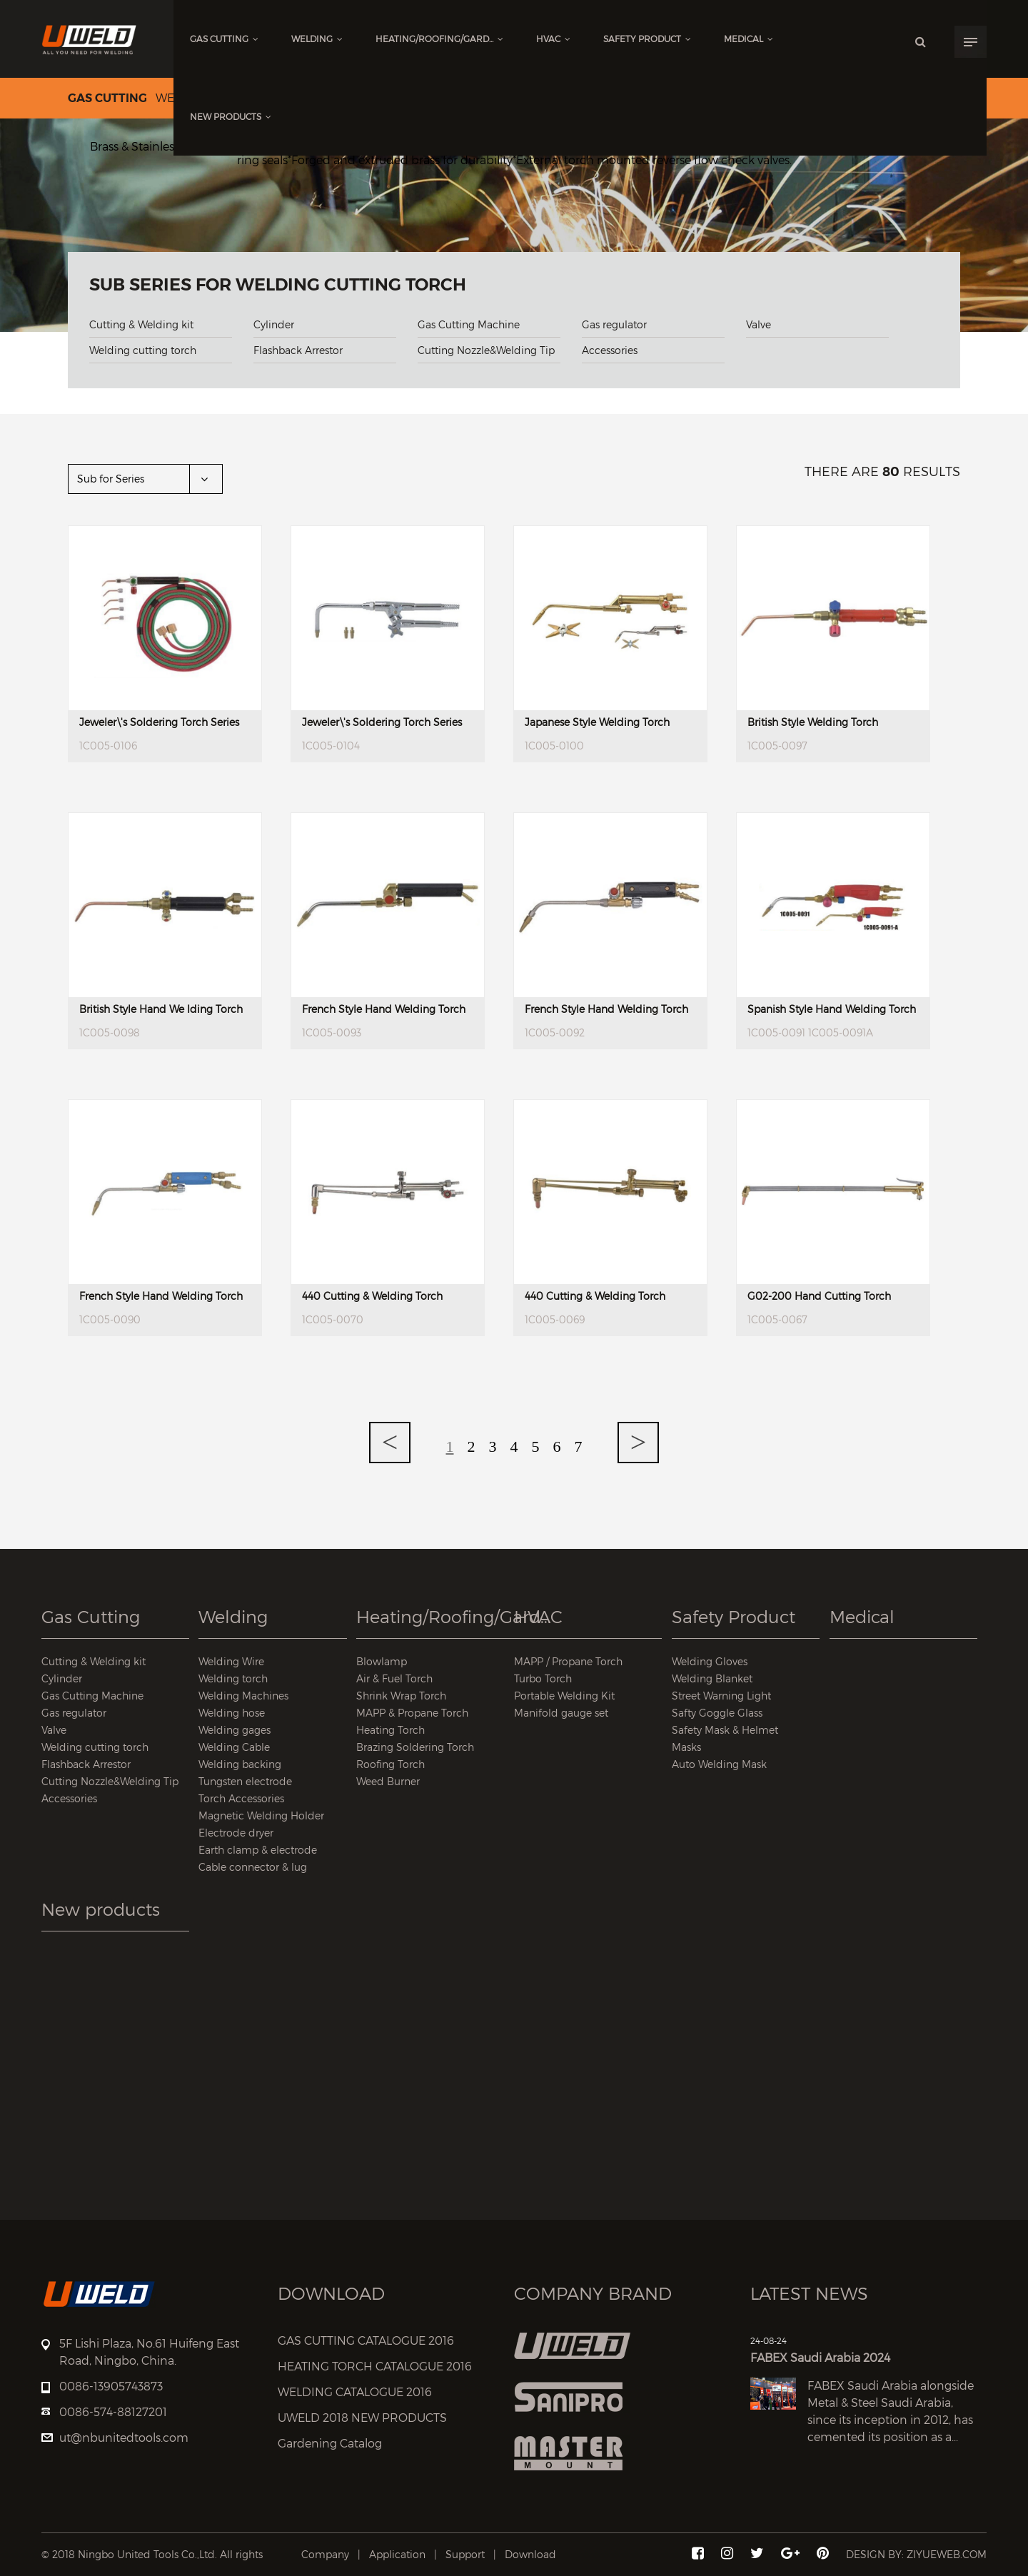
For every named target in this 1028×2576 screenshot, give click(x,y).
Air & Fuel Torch (394, 1678)
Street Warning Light (721, 1695)
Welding (317, 39)
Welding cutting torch (142, 350)
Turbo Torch (543, 1678)
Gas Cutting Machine (469, 324)
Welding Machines (243, 1695)
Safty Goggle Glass (717, 1713)
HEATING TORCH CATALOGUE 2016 (375, 2366)
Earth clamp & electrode (257, 1850)
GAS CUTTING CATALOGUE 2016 (366, 2341)
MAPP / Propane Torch (568, 1661)
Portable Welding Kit (564, 1695)
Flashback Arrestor (298, 350)
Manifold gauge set (561, 1713)
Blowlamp (381, 1661)
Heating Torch (390, 1730)
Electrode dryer (235, 1833)
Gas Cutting (224, 39)
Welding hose (231, 1713)
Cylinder (273, 324)
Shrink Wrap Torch (401, 1695)
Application (397, 2554)
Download (530, 2554)
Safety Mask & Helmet (725, 1730)
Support (465, 2554)
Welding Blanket (712, 1678)
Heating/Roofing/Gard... (439, 39)
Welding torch (233, 1678)
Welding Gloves (709, 1661)
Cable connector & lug (252, 1867)
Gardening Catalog (330, 2443)
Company (325, 2554)
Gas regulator (614, 324)
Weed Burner (388, 1781)
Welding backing (239, 1764)
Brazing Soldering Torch (415, 1747)
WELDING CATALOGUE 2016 (355, 2392)
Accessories (610, 350)
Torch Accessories (241, 1798)
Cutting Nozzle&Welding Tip (486, 350)
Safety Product (647, 39)
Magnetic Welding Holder (261, 1815)
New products (230, 116)
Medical (748, 39)
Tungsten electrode (245, 1781)
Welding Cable (234, 1747)
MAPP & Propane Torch (412, 1713)
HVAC (553, 39)
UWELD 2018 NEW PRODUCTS (362, 2418)
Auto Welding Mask (719, 1764)
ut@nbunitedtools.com (123, 2438)
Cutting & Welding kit (141, 324)
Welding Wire (231, 1661)
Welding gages (234, 1730)
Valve (758, 324)
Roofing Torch (390, 1764)
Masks (686, 1747)
